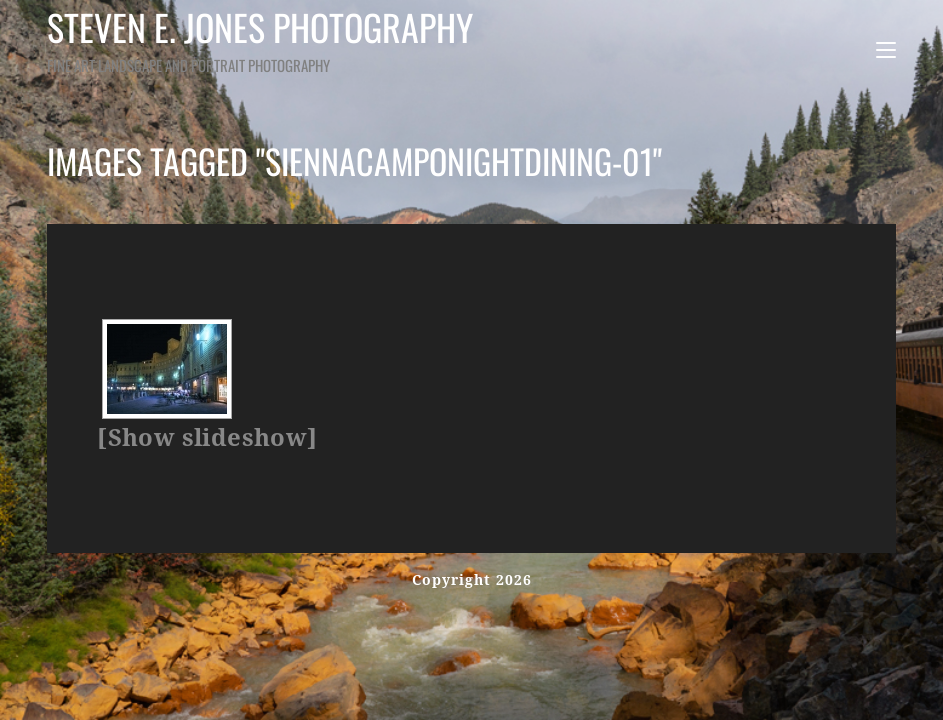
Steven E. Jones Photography (294, 38)
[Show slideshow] (207, 438)
